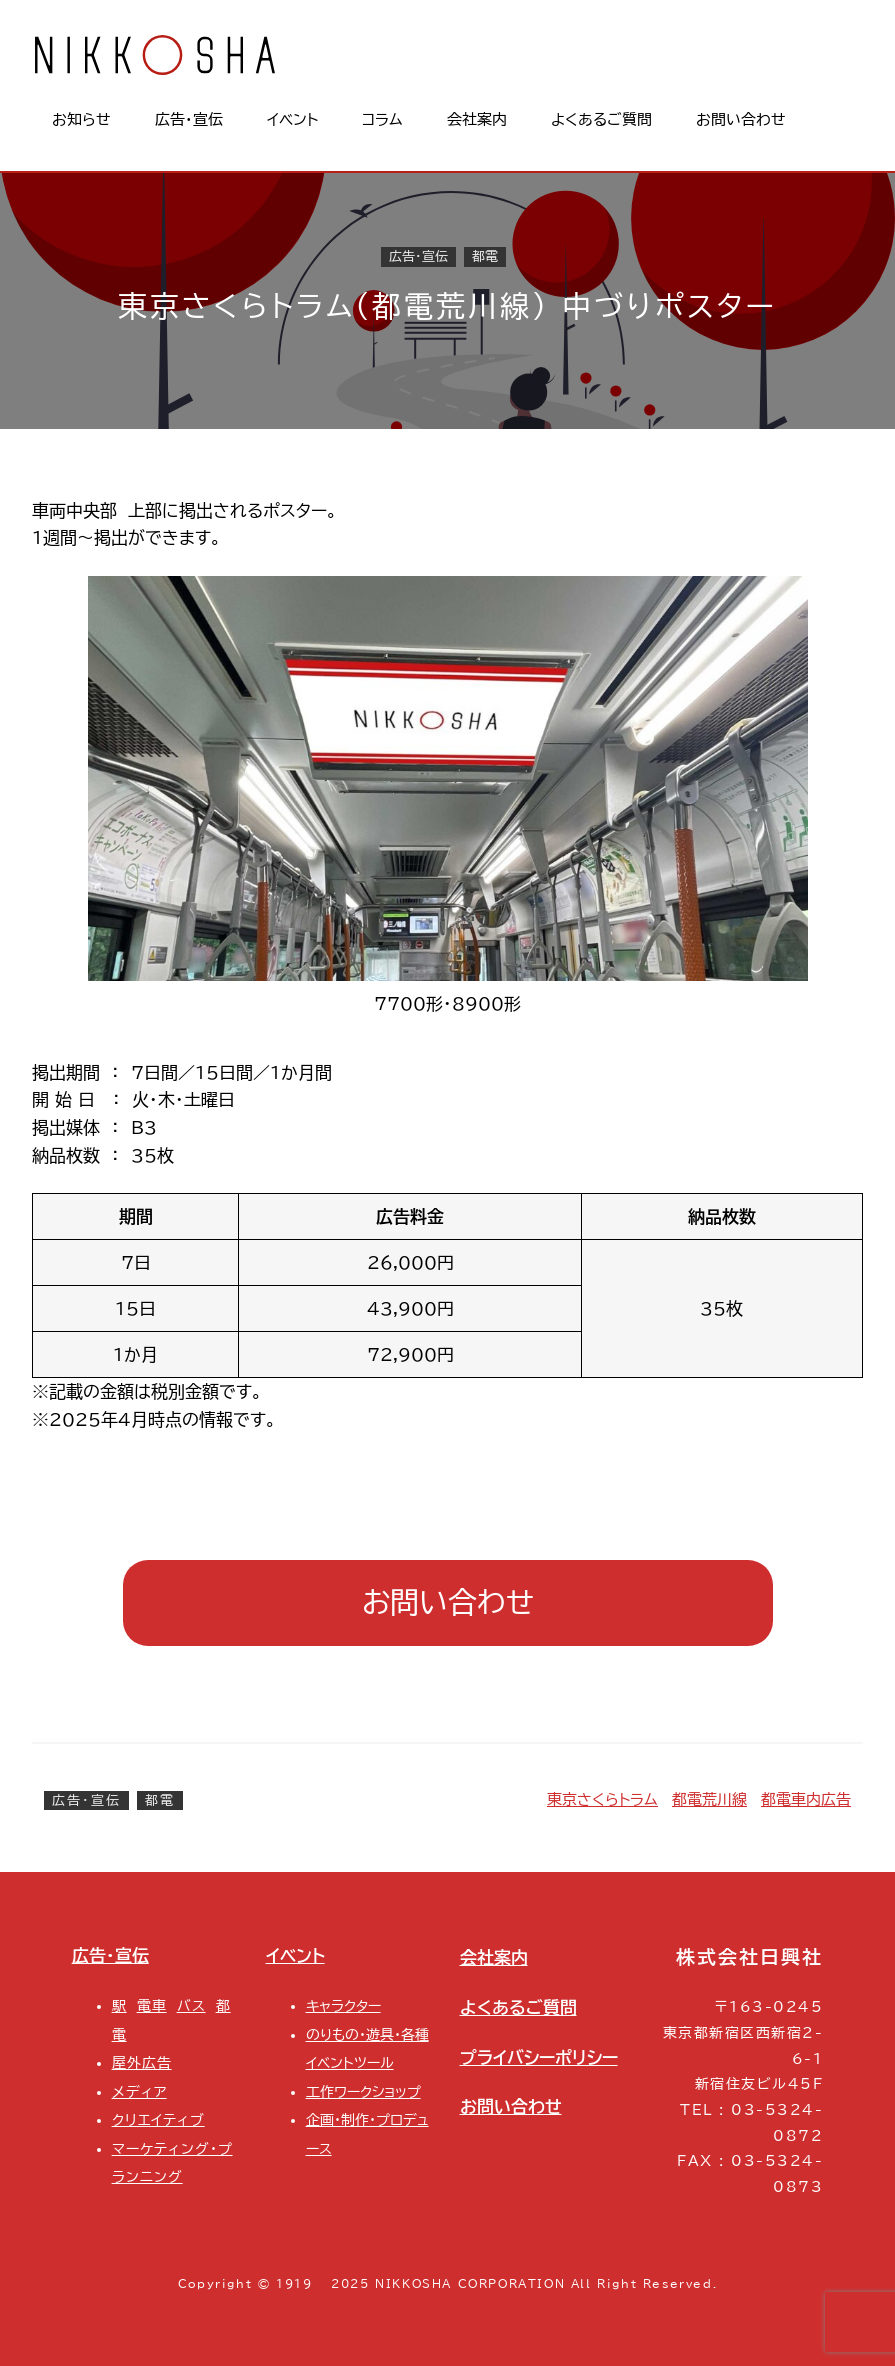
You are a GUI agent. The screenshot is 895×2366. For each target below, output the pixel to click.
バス (191, 2005)
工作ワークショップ (363, 2091)
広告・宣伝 (418, 257)
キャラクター (343, 2005)
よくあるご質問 (518, 2007)
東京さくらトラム (602, 1799)
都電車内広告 (806, 1799)
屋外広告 (142, 2062)
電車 (152, 2005)
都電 (485, 257)
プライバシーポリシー (539, 2057)
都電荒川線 (709, 1799)
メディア (139, 2091)
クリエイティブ (158, 2119)
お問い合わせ (448, 1602)
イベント (295, 1955)
